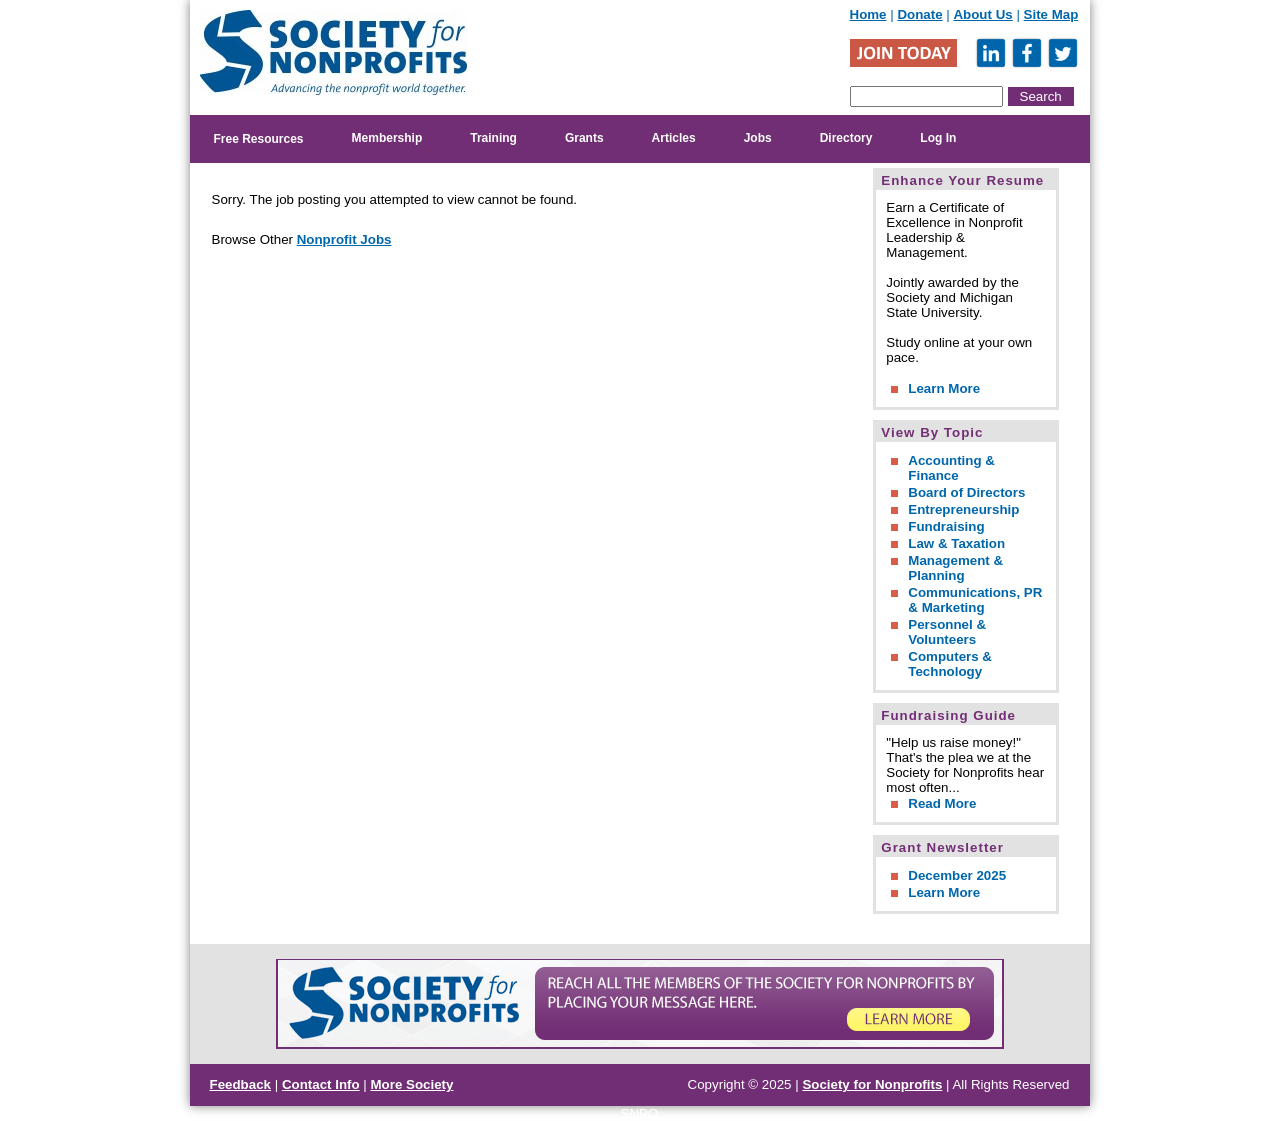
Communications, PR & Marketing (975, 600)
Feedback (241, 1084)
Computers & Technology (950, 664)
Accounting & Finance (951, 468)
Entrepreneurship (963, 509)
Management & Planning (955, 568)
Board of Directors (966, 492)
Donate (919, 14)
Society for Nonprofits (872, 1084)
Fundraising (946, 526)
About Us (982, 14)
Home (868, 14)
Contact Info (321, 1084)
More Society (412, 1084)
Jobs (758, 138)
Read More (942, 803)
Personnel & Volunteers (947, 632)
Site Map (1051, 14)
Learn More (944, 388)
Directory (846, 138)
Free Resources (259, 139)
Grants (584, 138)
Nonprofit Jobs (344, 239)
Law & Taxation (956, 543)
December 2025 (957, 875)
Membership (387, 138)
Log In (938, 138)
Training (493, 138)
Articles (674, 138)
